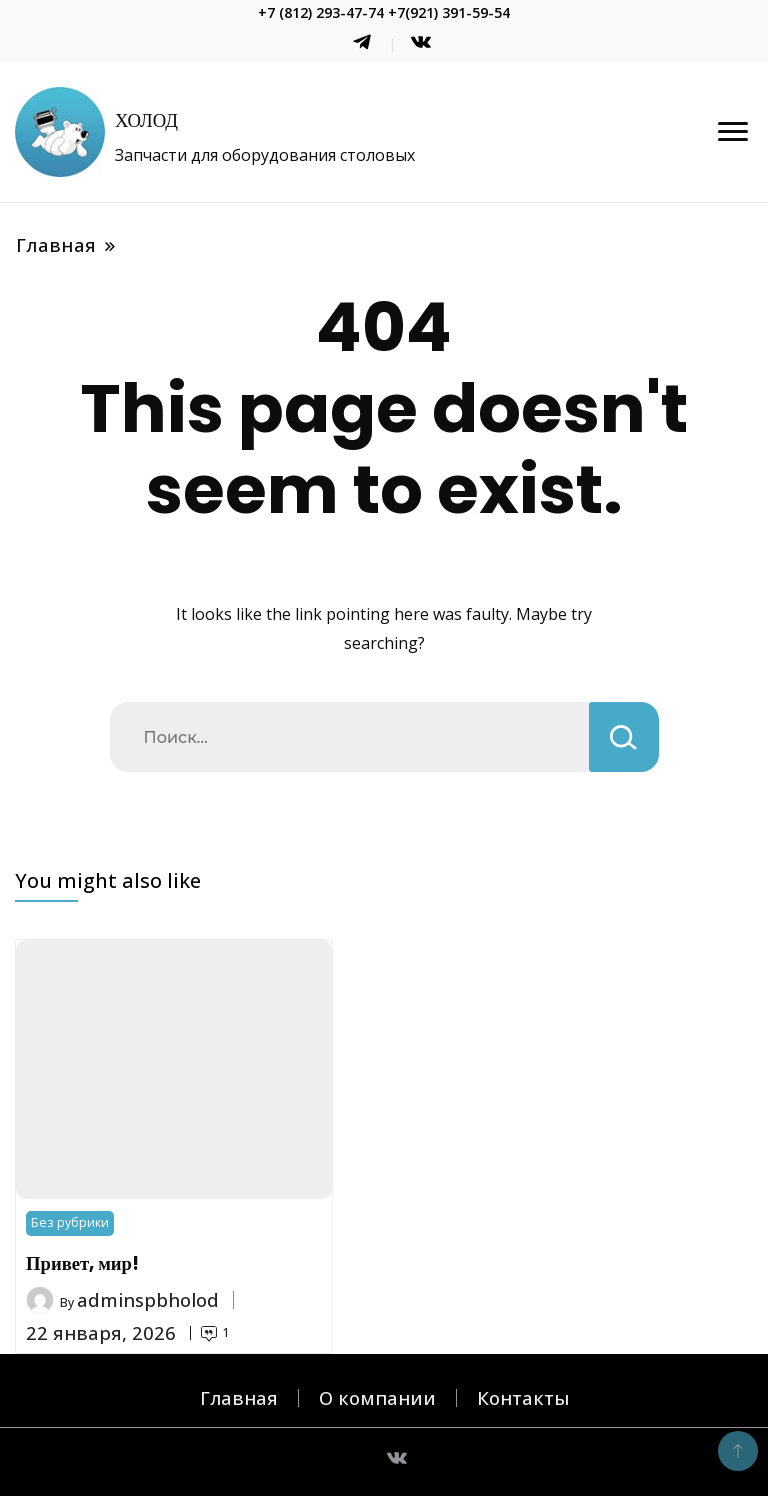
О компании (377, 1397)
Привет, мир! (82, 1263)
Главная (239, 1397)
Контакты (523, 1397)
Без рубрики (70, 1222)
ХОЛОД (146, 120)
